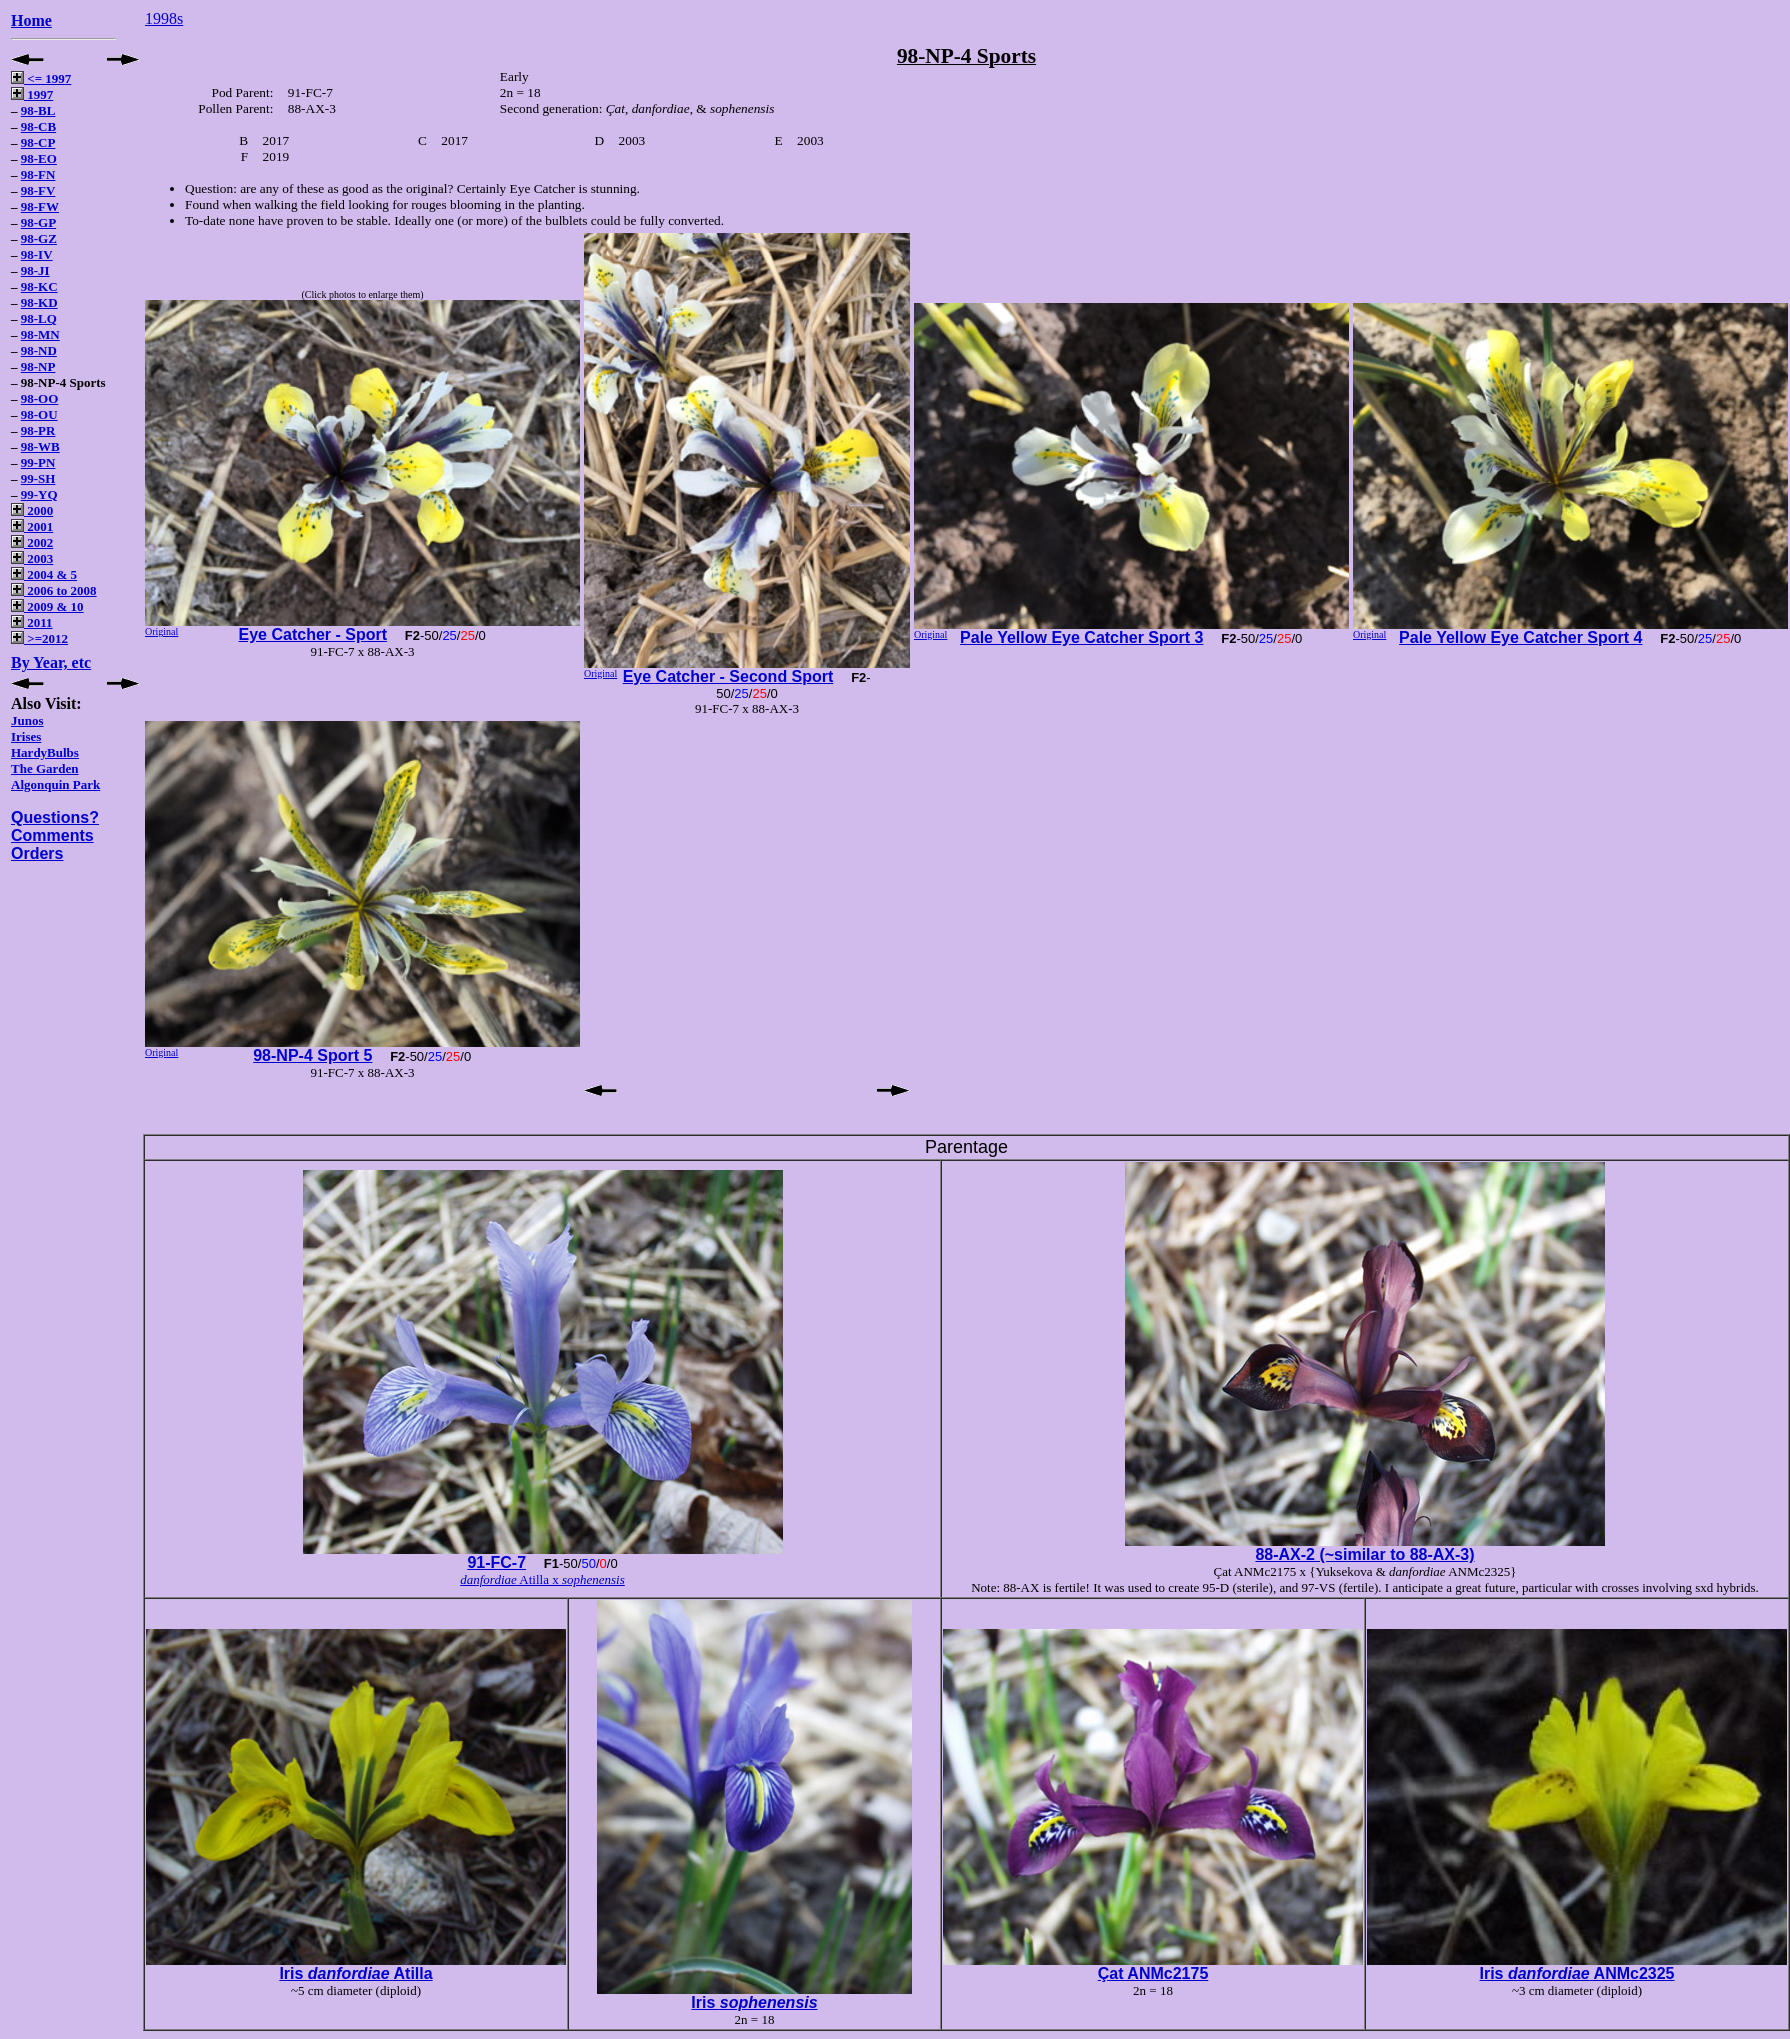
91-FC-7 (496, 1562)
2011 (32, 622)
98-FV (38, 190)
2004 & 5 (44, 574)
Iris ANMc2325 (1576, 1973)
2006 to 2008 (54, 590)
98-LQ (39, 318)
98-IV (37, 254)
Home (31, 20)
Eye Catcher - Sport (313, 634)
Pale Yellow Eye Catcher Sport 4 (1520, 637)
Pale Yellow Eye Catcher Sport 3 (1081, 637)
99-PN (38, 462)
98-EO (39, 158)
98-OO (40, 398)
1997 (32, 94)
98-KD (39, 302)
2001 (32, 526)
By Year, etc (51, 662)
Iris (754, 2002)
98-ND (39, 350)
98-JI (35, 270)
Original (161, 631)
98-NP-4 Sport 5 (312, 1055)
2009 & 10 (47, 606)
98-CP (38, 142)
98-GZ (39, 238)
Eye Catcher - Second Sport (728, 676)
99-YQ (39, 494)
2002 (32, 542)
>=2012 (39, 638)
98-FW (40, 206)
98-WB (40, 446)
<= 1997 (41, 78)
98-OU (39, 414)
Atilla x (542, 1579)
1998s (164, 18)
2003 (32, 558)
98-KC (39, 286)
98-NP (38, 366)
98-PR (38, 430)
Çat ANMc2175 (1153, 1973)
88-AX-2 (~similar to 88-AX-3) (1364, 1554)
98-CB (38, 126)
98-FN (38, 174)
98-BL (38, 110)
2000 (32, 510)
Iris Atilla (355, 1973)
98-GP (38, 222)
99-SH (38, 478)
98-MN (40, 334)
